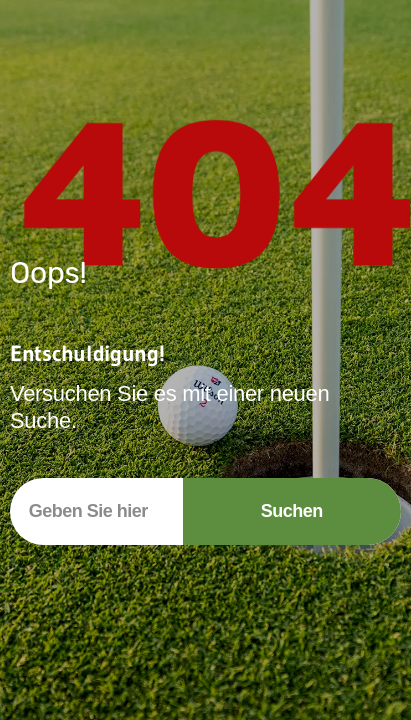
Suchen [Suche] (292, 511)
